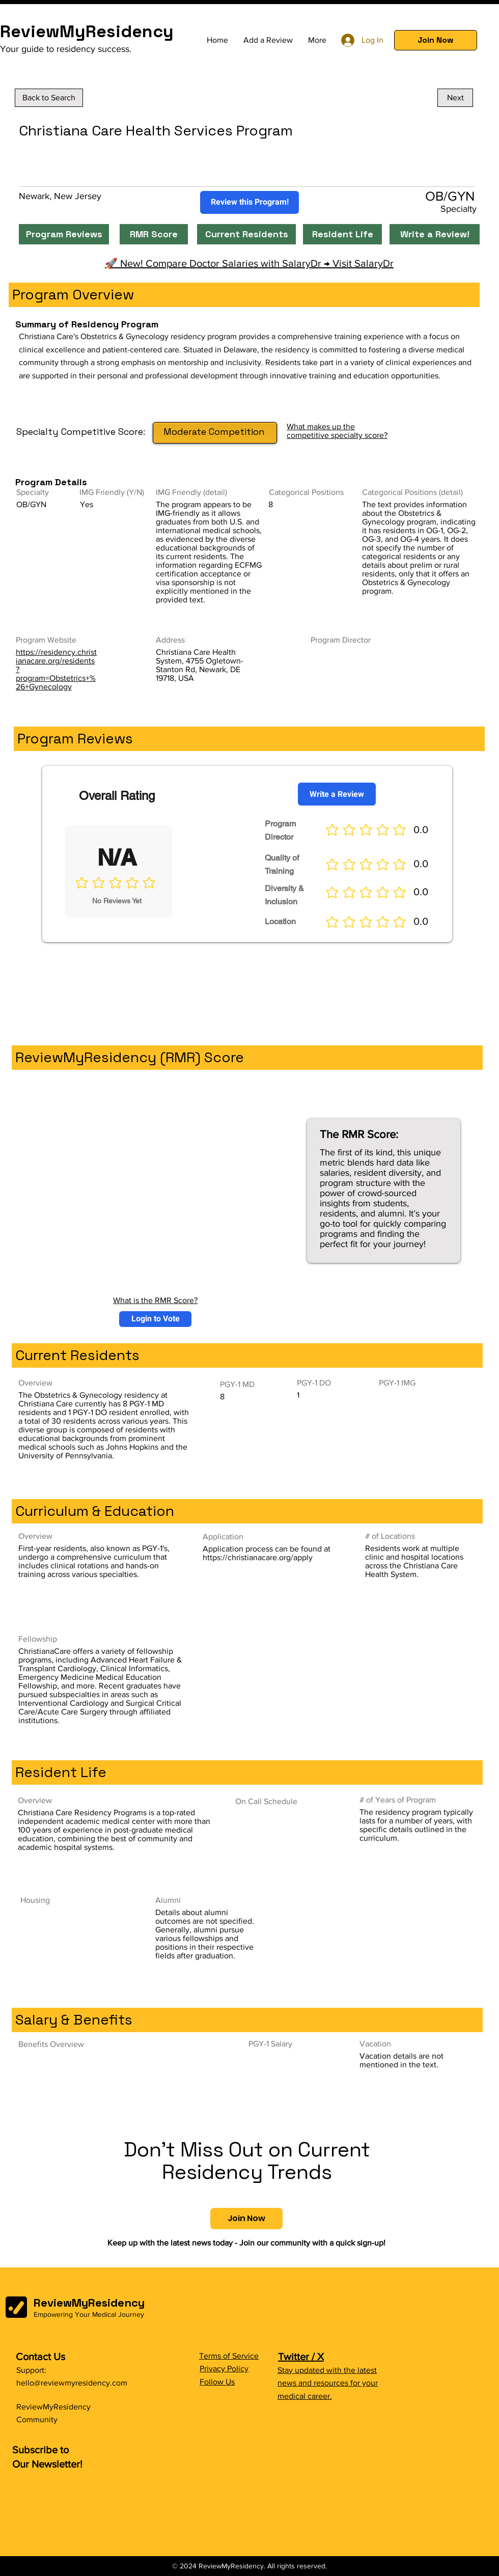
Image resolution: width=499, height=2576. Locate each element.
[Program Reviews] (64, 234)
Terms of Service (229, 2355)
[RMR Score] (154, 234)
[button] (435, 40)
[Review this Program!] (249, 202)
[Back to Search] (49, 98)
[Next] (455, 98)
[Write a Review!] (435, 234)
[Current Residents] (246, 234)
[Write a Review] (337, 794)
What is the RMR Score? (155, 1300)
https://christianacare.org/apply (258, 1557)
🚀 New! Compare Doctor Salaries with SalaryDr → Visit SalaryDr (249, 263)
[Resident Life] (342, 234)
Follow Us (217, 2381)
